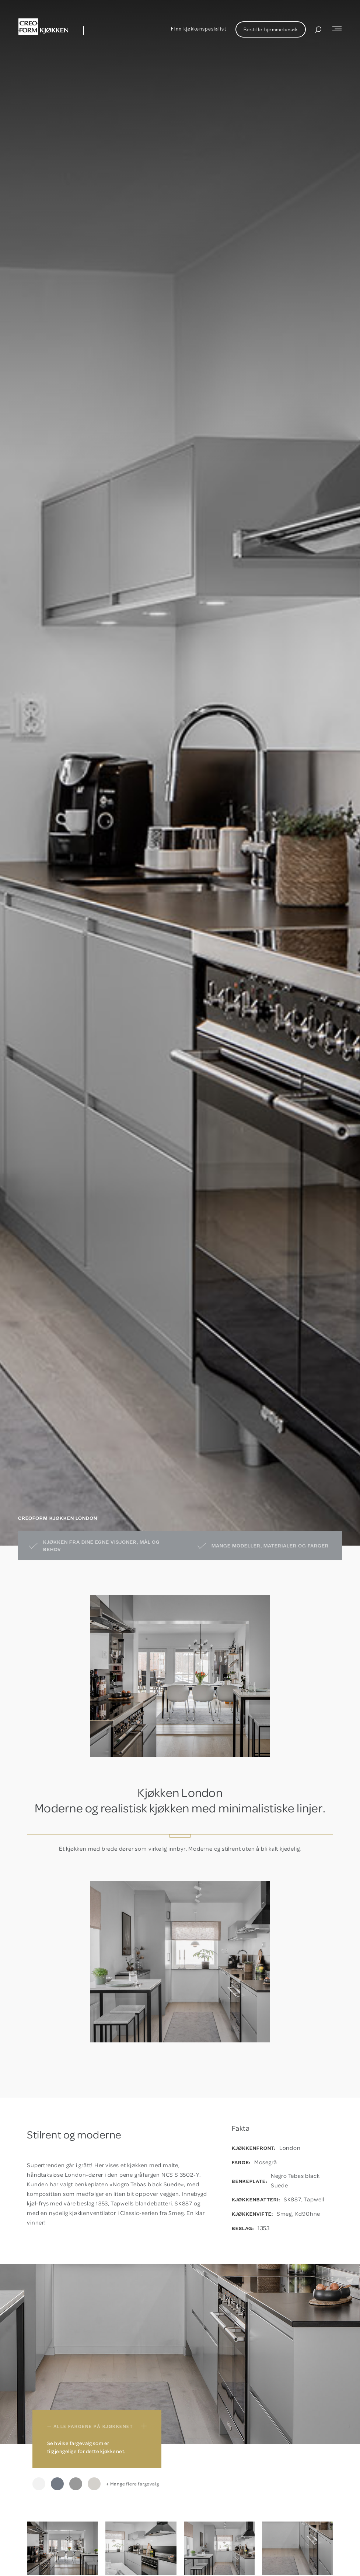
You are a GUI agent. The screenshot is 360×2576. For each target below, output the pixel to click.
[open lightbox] (62, 2549)
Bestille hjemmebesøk (271, 29)
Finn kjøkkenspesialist (198, 28)
